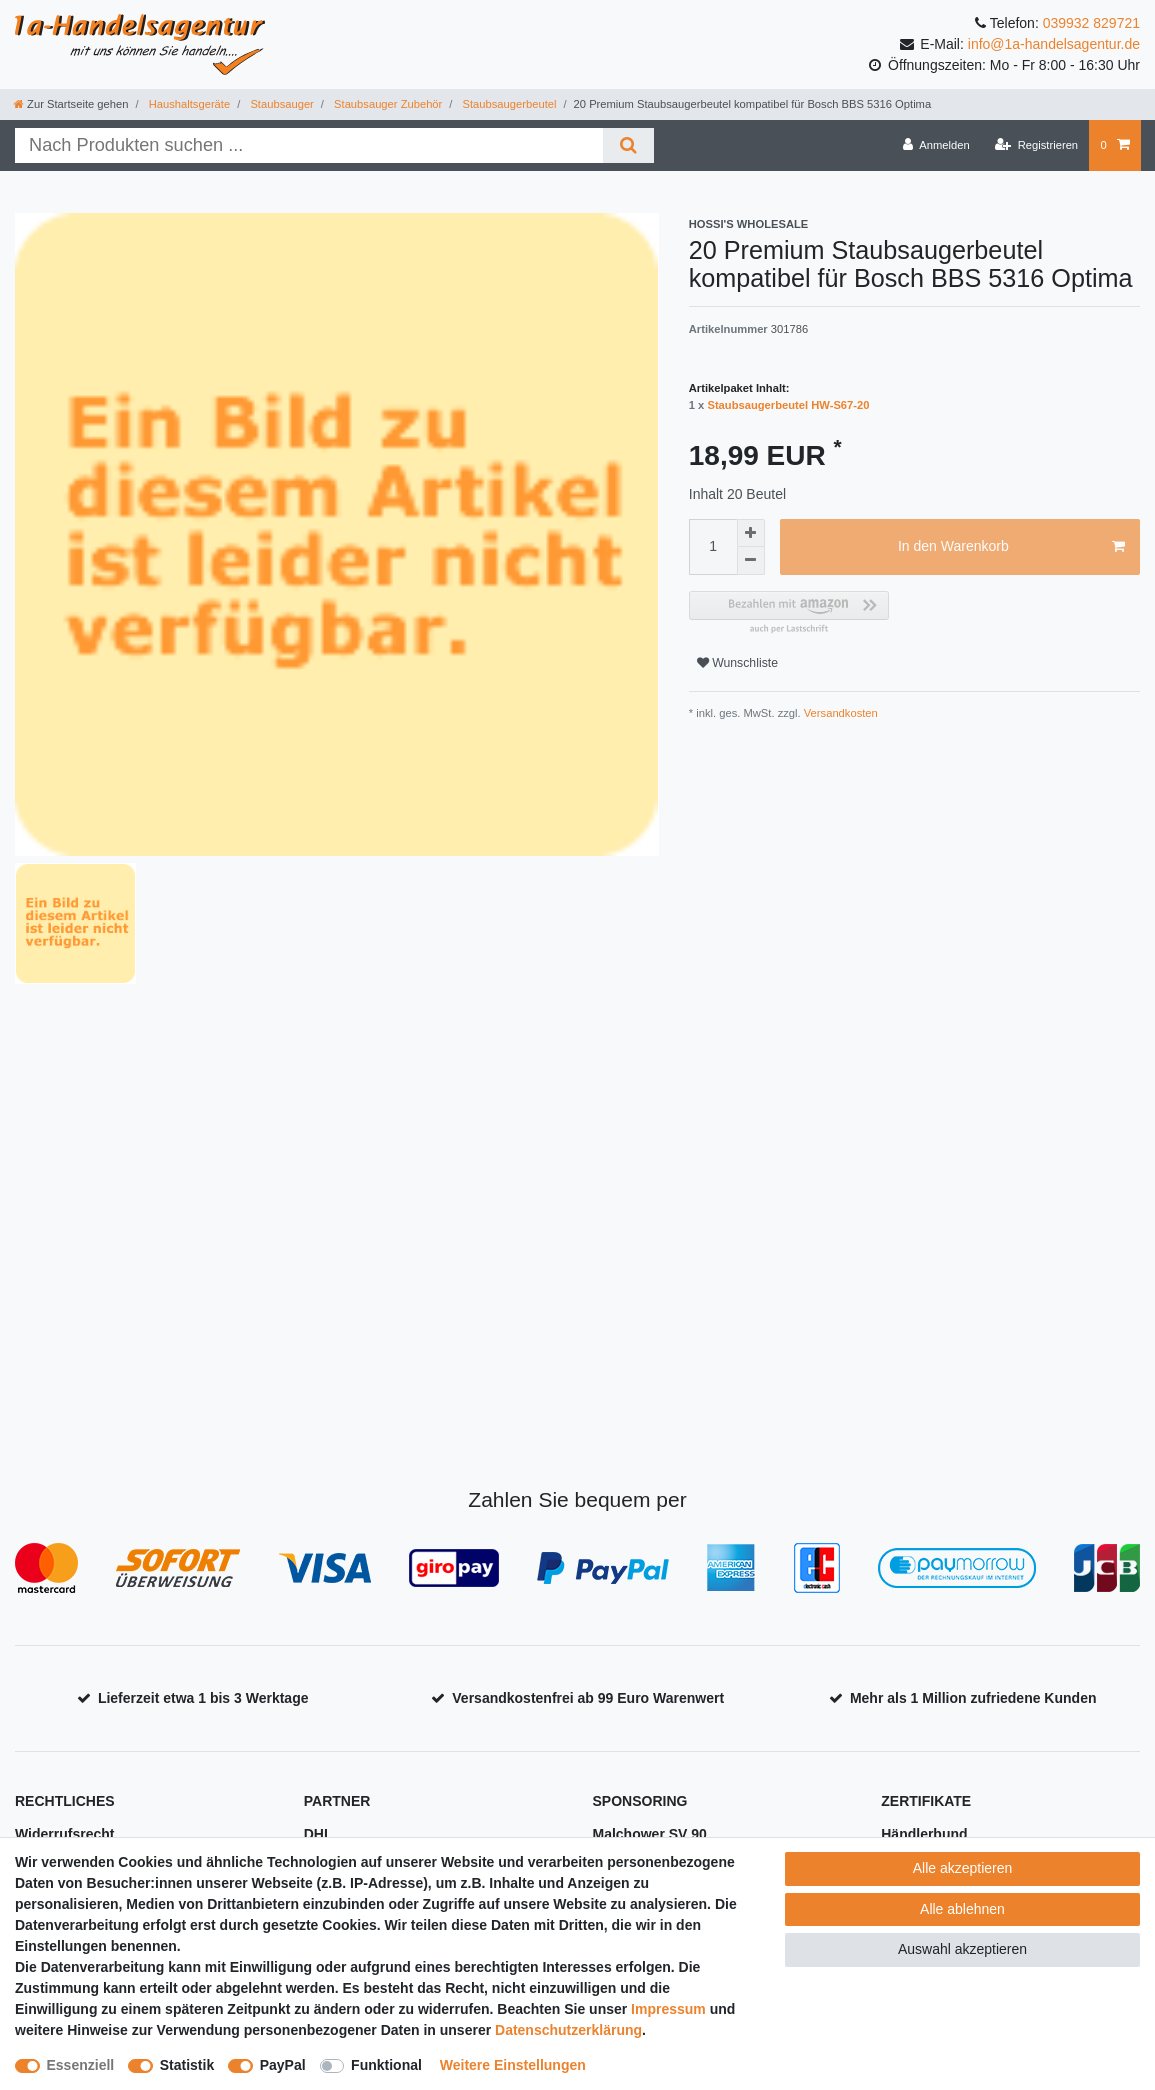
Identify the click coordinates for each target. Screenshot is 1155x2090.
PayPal (283, 2065)
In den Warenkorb (1011, 547)
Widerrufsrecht (64, 1834)
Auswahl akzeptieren (962, 1949)
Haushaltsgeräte (188, 104)
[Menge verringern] (751, 561)
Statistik (187, 2065)
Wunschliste (737, 663)
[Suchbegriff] (309, 145)
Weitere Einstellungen (513, 2065)
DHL (318, 1834)
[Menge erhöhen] (751, 533)
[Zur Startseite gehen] (71, 104)
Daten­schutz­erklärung (568, 2030)
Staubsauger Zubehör (386, 104)
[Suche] (628, 145)
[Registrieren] (1036, 145)
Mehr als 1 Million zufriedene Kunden (973, 1698)
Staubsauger (280, 104)
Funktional (386, 2065)
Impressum (668, 2009)
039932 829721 (1091, 23)
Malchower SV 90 (650, 1834)
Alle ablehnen (962, 1909)
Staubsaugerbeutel (507, 104)
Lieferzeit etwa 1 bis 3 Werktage (203, 1698)
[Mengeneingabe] (713, 547)
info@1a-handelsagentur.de (1054, 44)
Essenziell (81, 2065)
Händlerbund (924, 1834)
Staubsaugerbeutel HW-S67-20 (788, 405)
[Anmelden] (936, 145)
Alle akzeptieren (963, 1868)
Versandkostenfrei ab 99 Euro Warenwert (588, 1698)
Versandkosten (839, 713)
